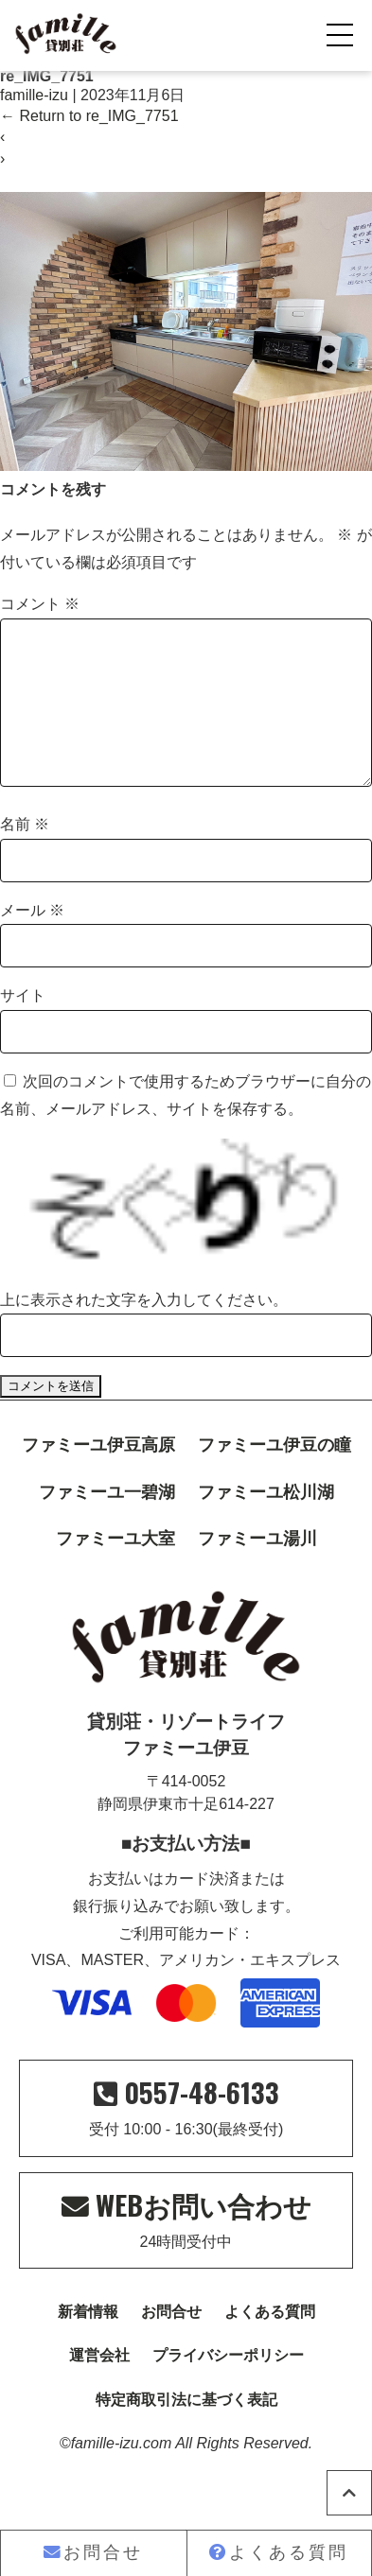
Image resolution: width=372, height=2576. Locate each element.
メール (32, 940)
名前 (24, 854)
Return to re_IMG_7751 (89, 116)
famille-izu (34, 95)
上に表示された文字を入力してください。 (144, 1330)
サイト (22, 1026)
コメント (40, 604)
